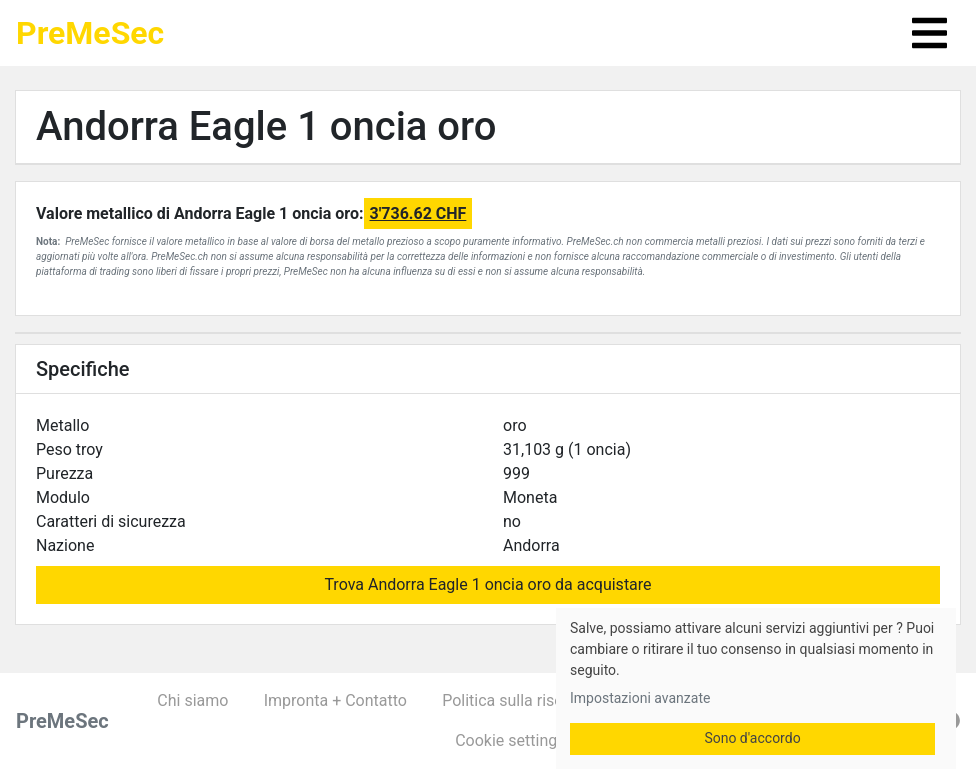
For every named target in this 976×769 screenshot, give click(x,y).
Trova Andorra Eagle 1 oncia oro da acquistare (487, 584)
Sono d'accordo (752, 738)
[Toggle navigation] (929, 33)
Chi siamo (192, 700)
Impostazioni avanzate (640, 698)
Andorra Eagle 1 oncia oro (266, 126)
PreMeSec (90, 33)
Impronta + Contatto (335, 700)
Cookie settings (510, 740)
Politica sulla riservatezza (532, 700)
